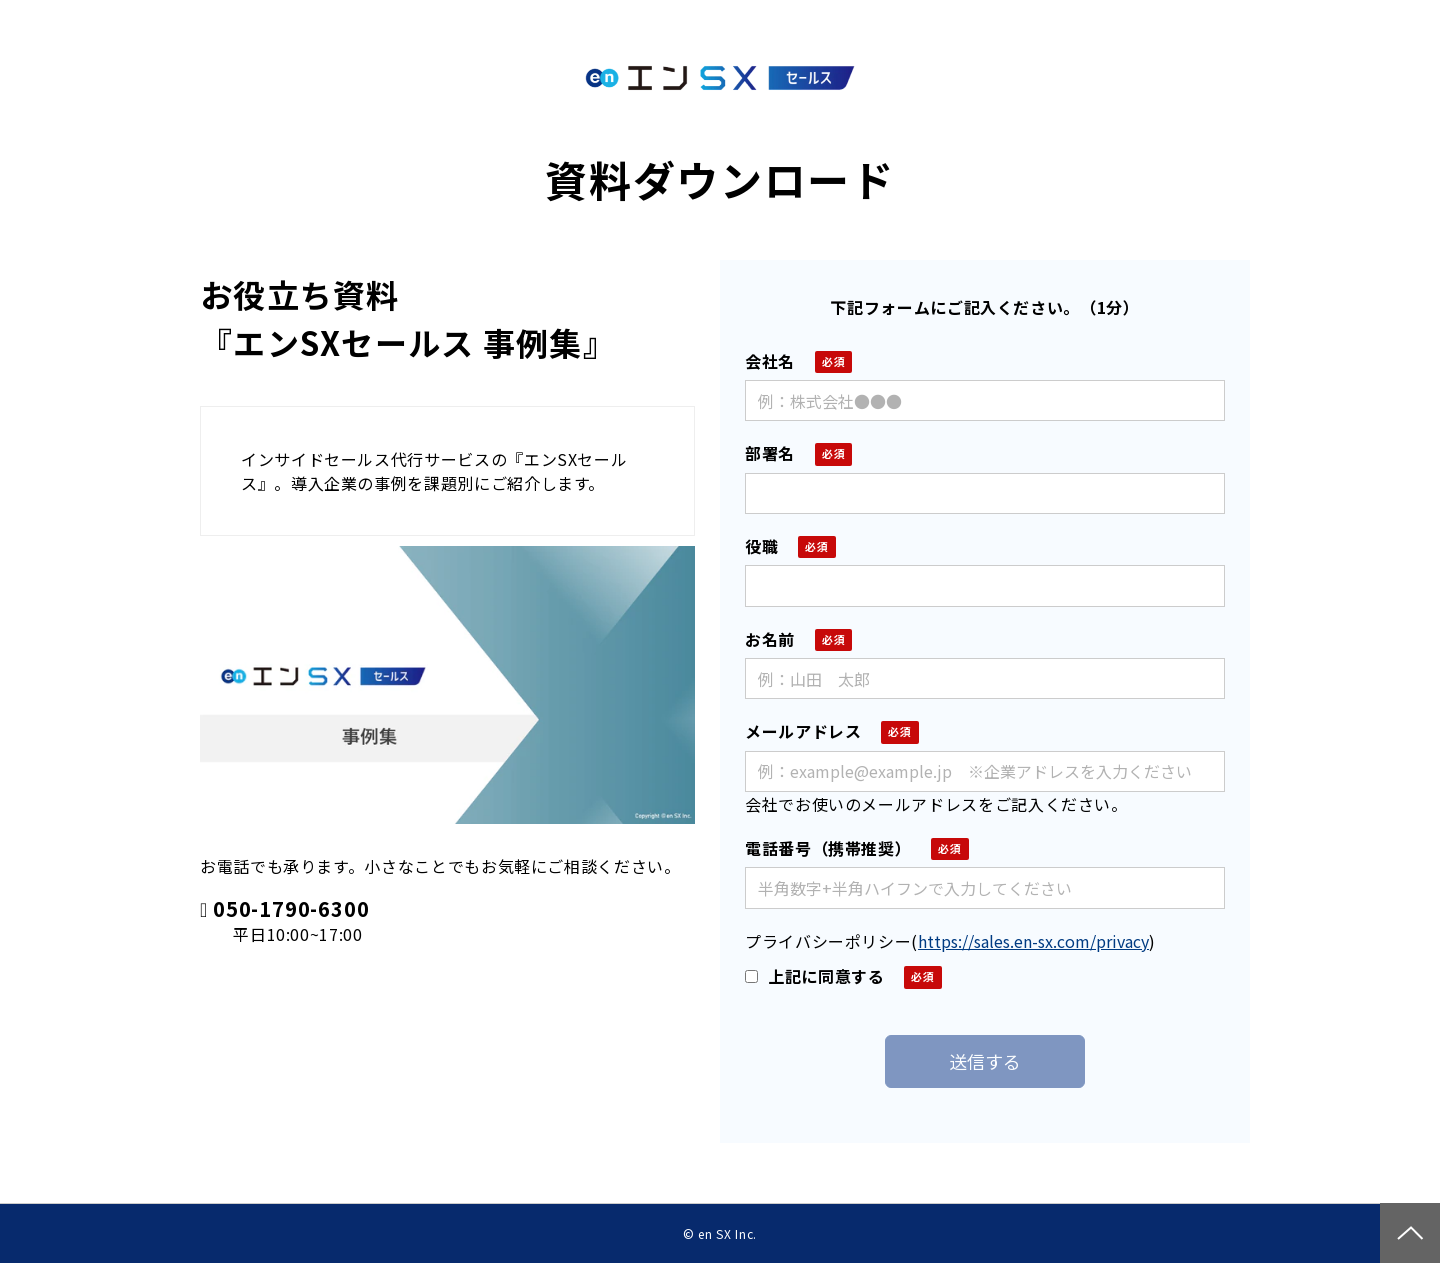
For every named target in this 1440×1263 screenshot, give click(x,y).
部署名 (770, 453)
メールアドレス (803, 731)
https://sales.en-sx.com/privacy (1033, 941)
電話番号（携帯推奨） (828, 848)
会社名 (770, 361)
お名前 (770, 639)
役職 (761, 546)
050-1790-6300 (291, 909)
